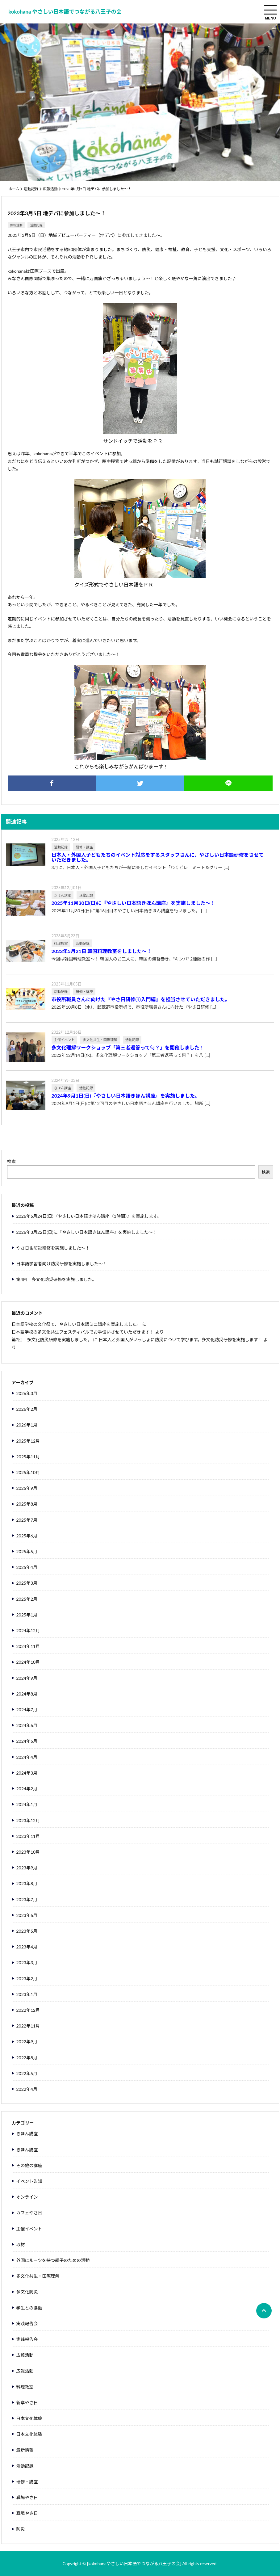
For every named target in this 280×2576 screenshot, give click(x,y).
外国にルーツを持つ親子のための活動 (53, 2260)
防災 (20, 2529)
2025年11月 (28, 1456)
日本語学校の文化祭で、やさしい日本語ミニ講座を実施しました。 (76, 1324)
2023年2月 (27, 1978)
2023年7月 (27, 1899)
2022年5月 (27, 2073)
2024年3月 (27, 1773)
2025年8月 (27, 1504)
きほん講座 (27, 2133)
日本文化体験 (29, 2418)
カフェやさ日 (29, 2212)
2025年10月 (28, 1472)
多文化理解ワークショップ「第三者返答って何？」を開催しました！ (128, 1047)
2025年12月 (28, 1441)
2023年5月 (27, 1931)
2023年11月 (28, 1836)
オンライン (27, 2197)
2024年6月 (27, 1725)
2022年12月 (28, 2010)
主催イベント (29, 2228)
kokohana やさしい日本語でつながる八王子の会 (64, 11)
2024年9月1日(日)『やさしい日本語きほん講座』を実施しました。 (126, 1095)
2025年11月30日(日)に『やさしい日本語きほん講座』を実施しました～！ (133, 903)
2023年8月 (27, 1883)
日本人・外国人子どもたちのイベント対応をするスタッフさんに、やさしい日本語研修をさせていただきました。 (158, 857)
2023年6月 (27, 1915)
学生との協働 (29, 2307)
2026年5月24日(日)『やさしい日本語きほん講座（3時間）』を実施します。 (88, 1216)
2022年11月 (28, 2025)
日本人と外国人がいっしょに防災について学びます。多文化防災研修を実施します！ (180, 1339)
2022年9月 (27, 2041)
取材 (20, 2244)
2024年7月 (27, 1709)
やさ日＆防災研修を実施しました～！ (53, 1248)
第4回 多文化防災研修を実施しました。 (56, 1279)
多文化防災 (27, 2291)
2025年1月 (27, 1614)
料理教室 (25, 2387)
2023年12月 (28, 1820)
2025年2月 (27, 1599)
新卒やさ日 (27, 2402)
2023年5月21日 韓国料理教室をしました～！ (102, 951)
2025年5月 (27, 1551)
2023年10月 (28, 1852)
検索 (11, 1161)
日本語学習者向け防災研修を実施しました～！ (61, 1263)
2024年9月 (27, 1678)
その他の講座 (29, 2165)
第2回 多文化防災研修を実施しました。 (52, 1339)
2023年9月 (27, 1867)
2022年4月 (27, 2089)
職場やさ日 (27, 2497)
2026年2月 (27, 1409)
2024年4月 (27, 1757)
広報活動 (50, 189)
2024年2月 (27, 1788)
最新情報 (25, 2450)
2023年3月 (27, 1962)
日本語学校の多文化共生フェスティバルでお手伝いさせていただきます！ (83, 1332)
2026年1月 (27, 1424)
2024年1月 (27, 1804)
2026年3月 (27, 1393)
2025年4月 (27, 1567)
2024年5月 (27, 1741)
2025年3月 (27, 1583)
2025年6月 (27, 1535)
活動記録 (31, 189)
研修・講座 (27, 2481)
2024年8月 (27, 1693)
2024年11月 (28, 1646)
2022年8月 (27, 2057)
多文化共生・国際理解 (38, 2276)
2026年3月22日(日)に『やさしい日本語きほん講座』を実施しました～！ (86, 1232)
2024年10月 (28, 1662)
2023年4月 (27, 1946)
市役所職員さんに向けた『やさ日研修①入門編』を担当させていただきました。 (141, 999)
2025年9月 (27, 1488)
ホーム (13, 189)
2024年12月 (28, 1630)
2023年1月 (27, 1994)
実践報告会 (27, 2323)
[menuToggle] (270, 10)
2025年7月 (27, 1520)
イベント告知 (29, 2181)
